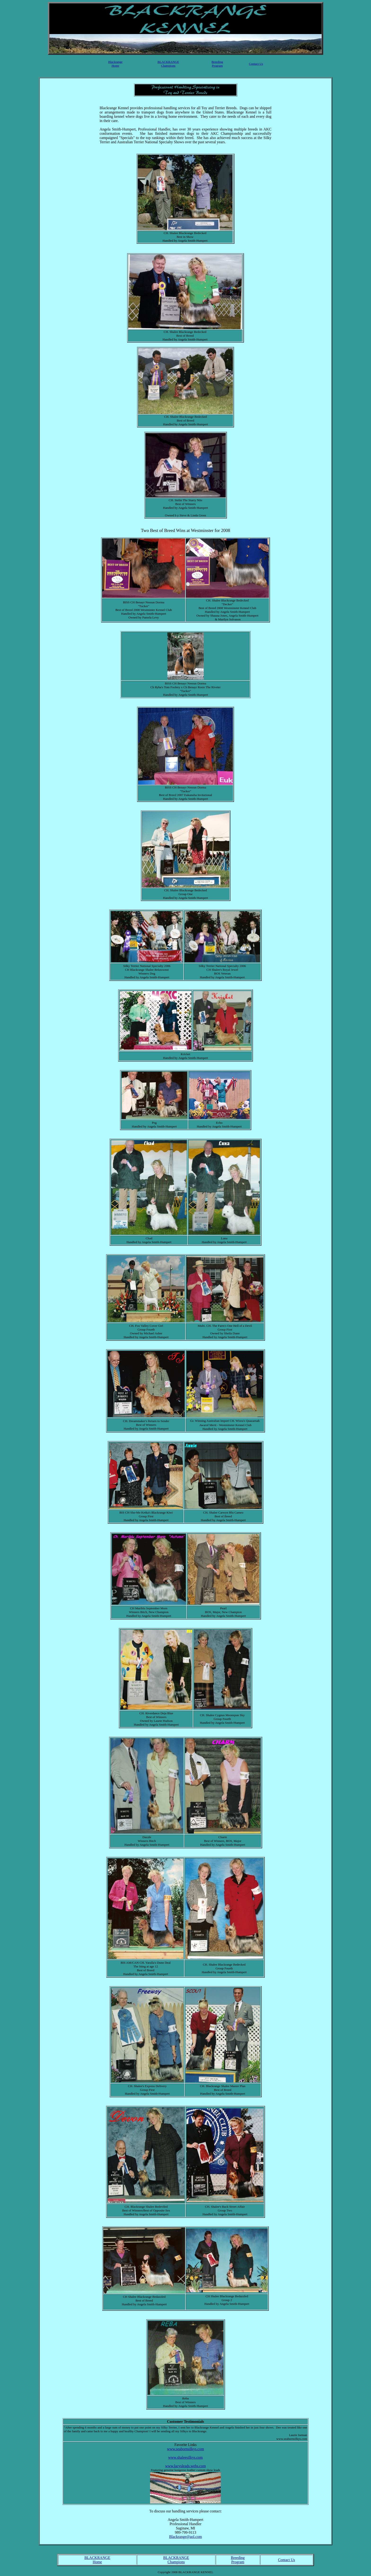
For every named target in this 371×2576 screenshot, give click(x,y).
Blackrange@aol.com (185, 2537)
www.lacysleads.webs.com (185, 2466)
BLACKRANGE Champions (168, 63)
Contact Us (286, 2560)
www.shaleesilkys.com (185, 2457)
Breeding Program (217, 63)
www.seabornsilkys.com (185, 2449)
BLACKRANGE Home (97, 2560)
